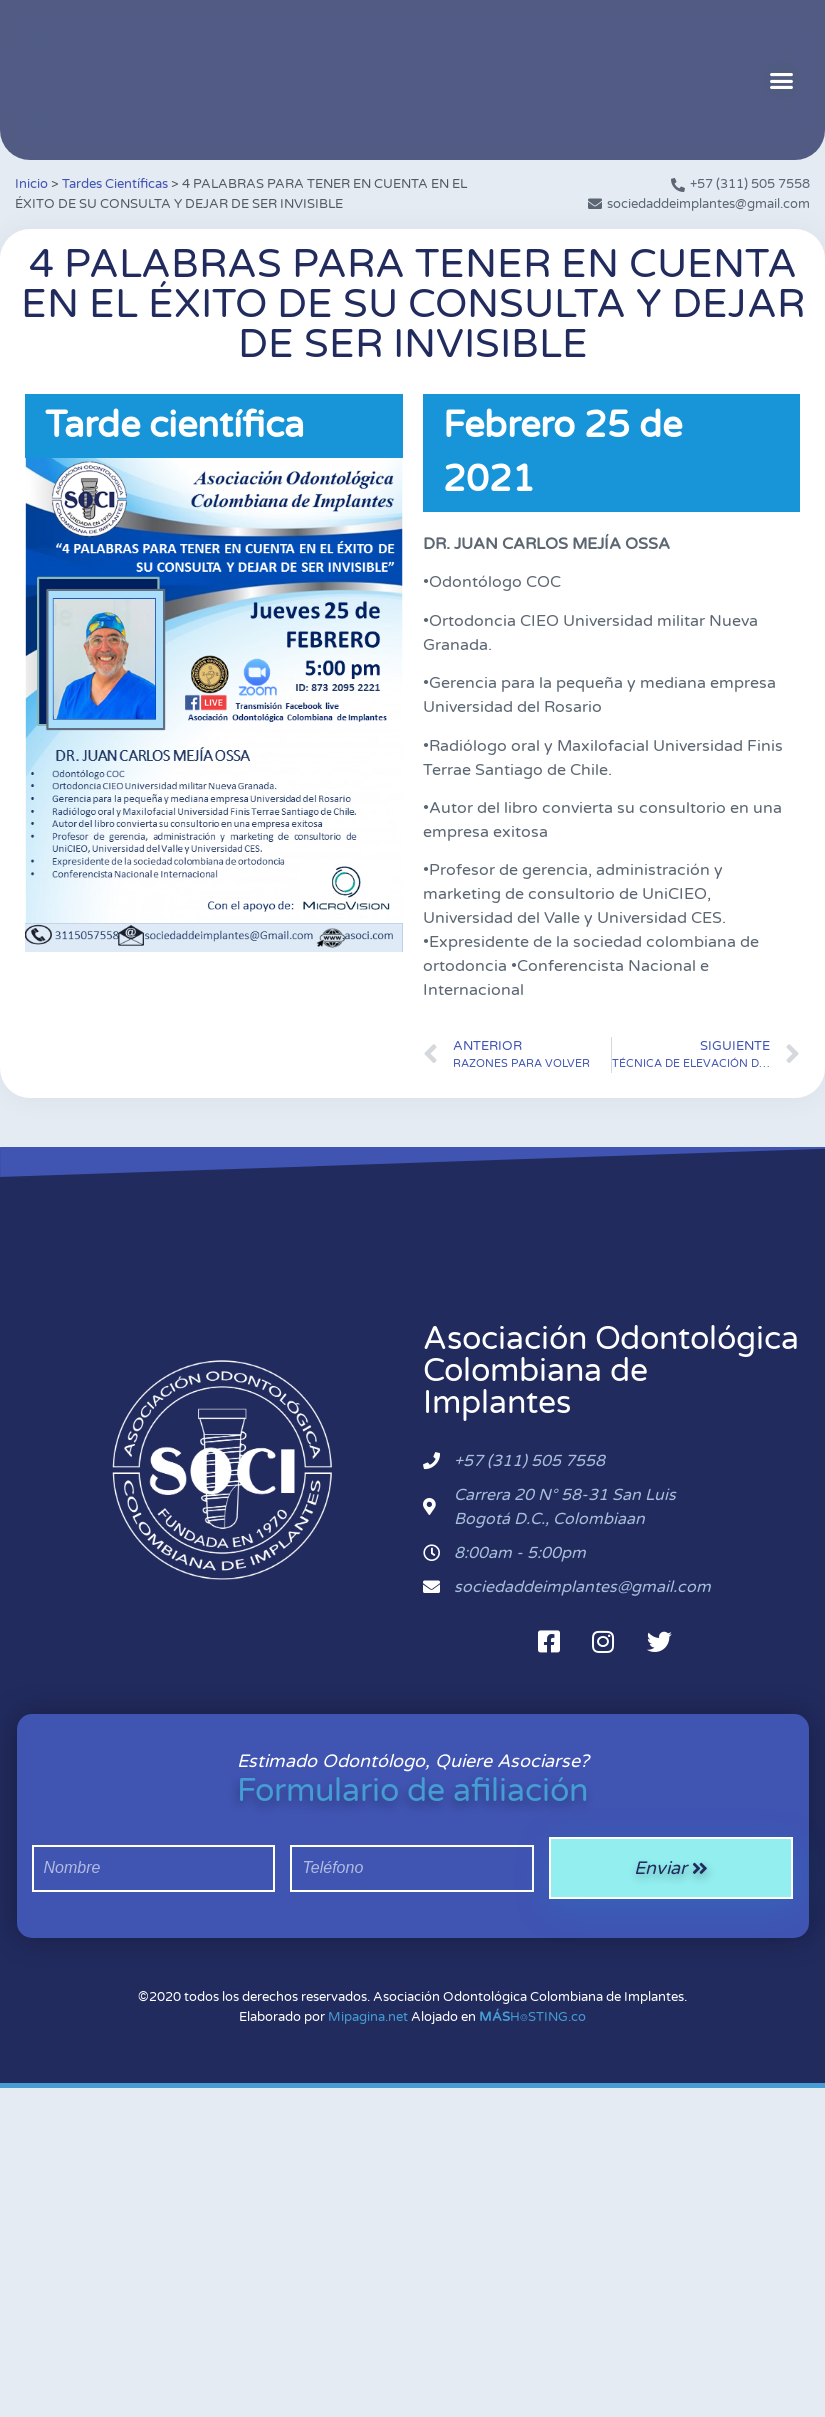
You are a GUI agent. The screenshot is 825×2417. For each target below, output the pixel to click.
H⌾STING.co (532, 2017)
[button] (782, 80)
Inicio (31, 184)
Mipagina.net (368, 2017)
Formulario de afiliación (412, 1791)
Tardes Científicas (115, 184)
